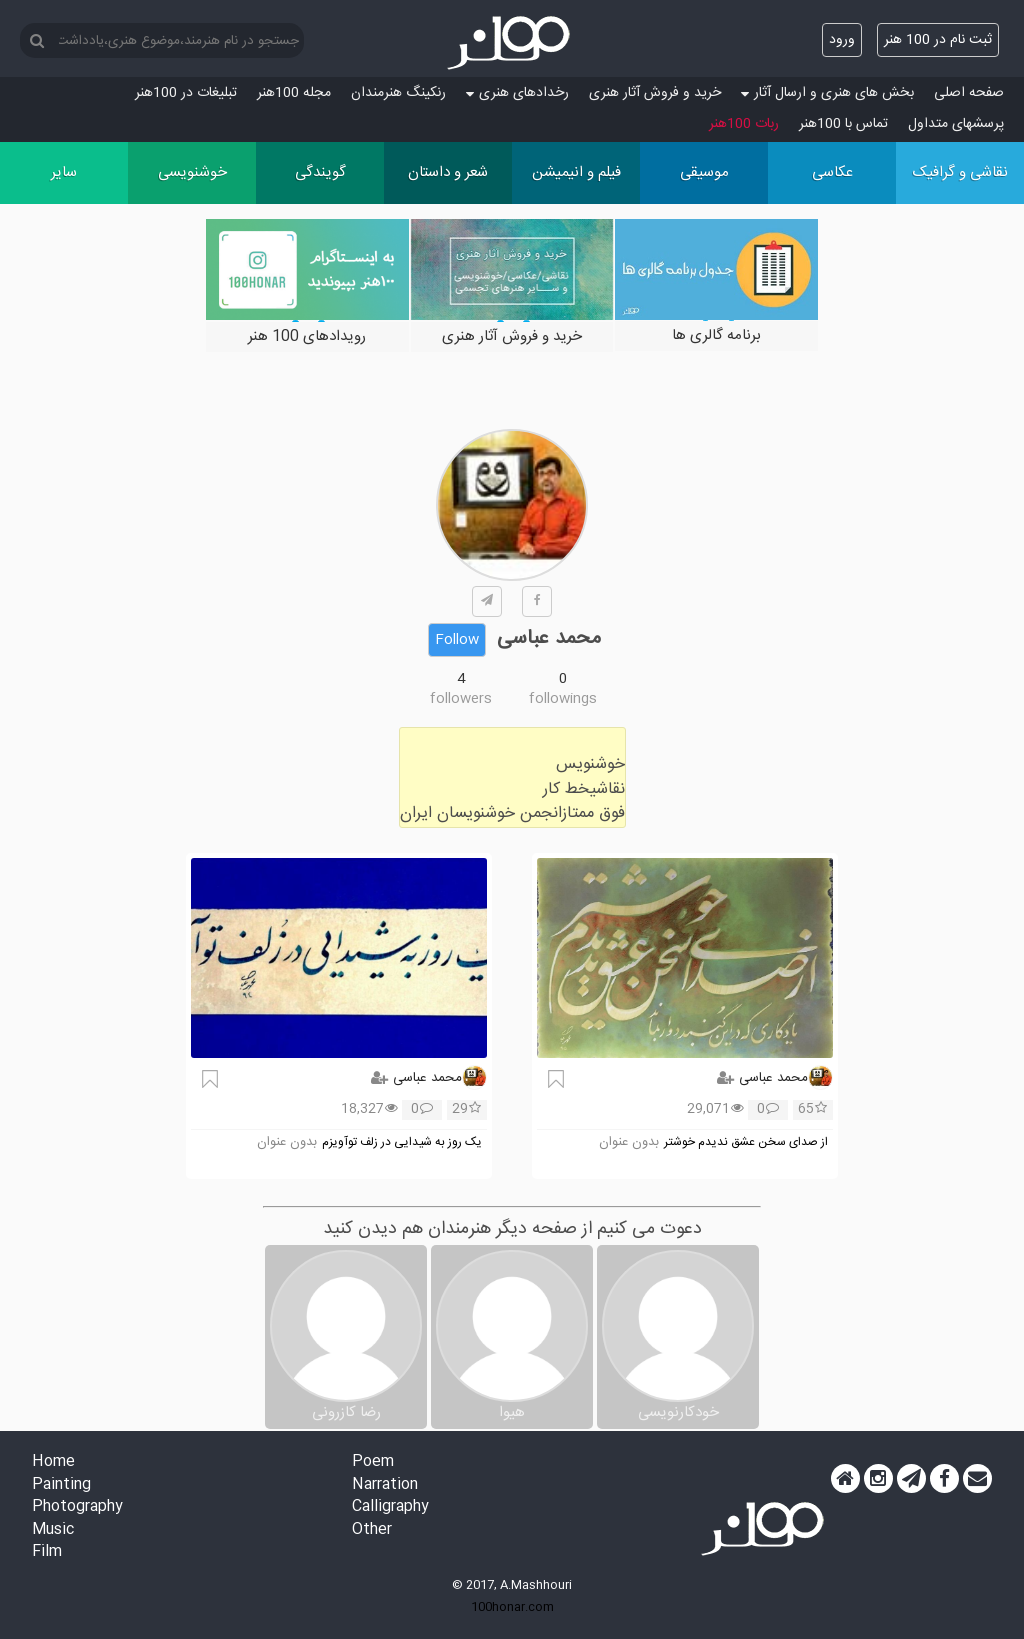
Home (53, 1462)
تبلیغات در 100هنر (186, 93)
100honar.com (512, 1607)
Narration (385, 1485)
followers (461, 699)
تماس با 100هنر (843, 124)
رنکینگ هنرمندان (398, 93)
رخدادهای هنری (517, 93)
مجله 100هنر (294, 93)
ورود (842, 40)
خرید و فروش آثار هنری (655, 93)
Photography (77, 1507)
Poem (373, 1462)
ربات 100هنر (744, 124)
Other (372, 1530)
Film (47, 1552)
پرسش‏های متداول (956, 124)
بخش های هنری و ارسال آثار (827, 93)
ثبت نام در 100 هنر (938, 40)
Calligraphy (390, 1507)
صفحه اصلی (969, 93)
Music (53, 1530)
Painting (61, 1485)
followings (563, 699)
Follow (457, 640)
